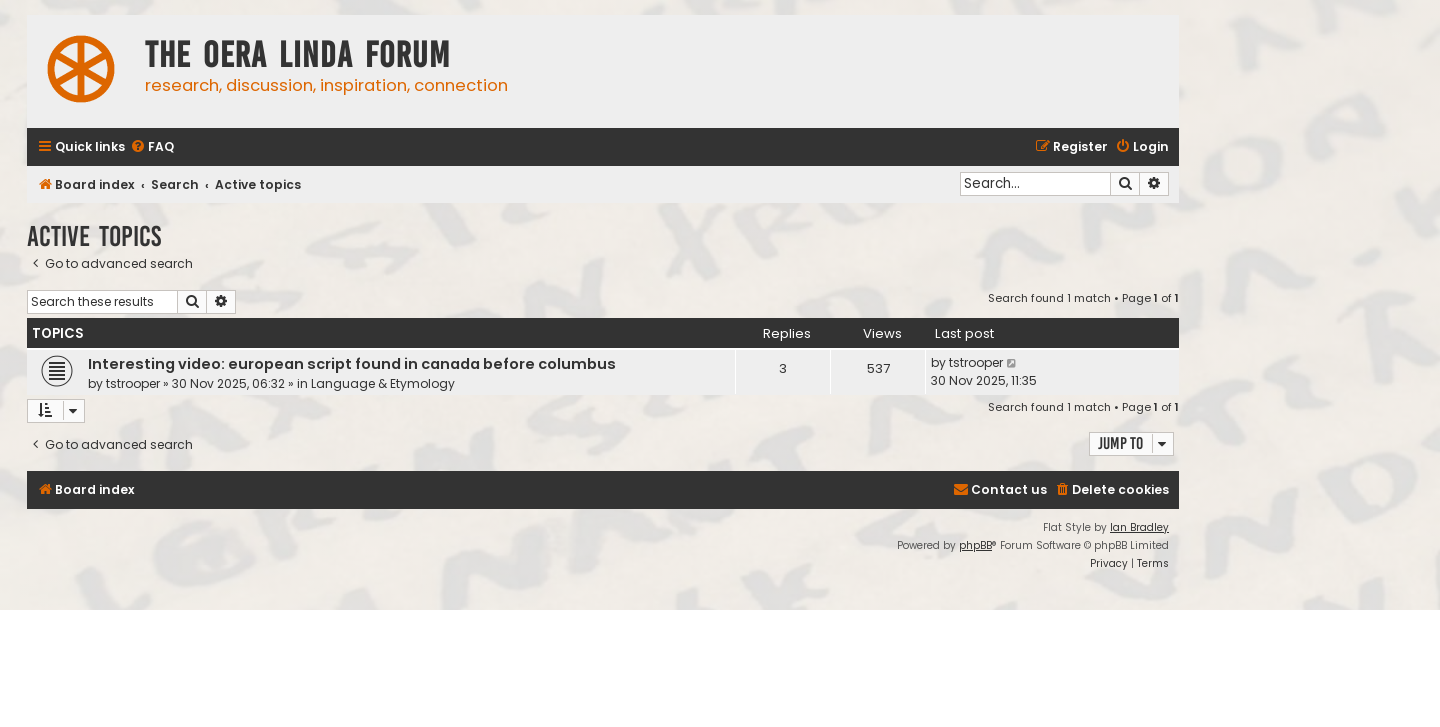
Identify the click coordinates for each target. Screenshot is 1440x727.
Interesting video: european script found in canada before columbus (352, 364)
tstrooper (133, 383)
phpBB (975, 545)
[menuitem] (152, 147)
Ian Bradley (1139, 527)
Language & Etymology (383, 383)
